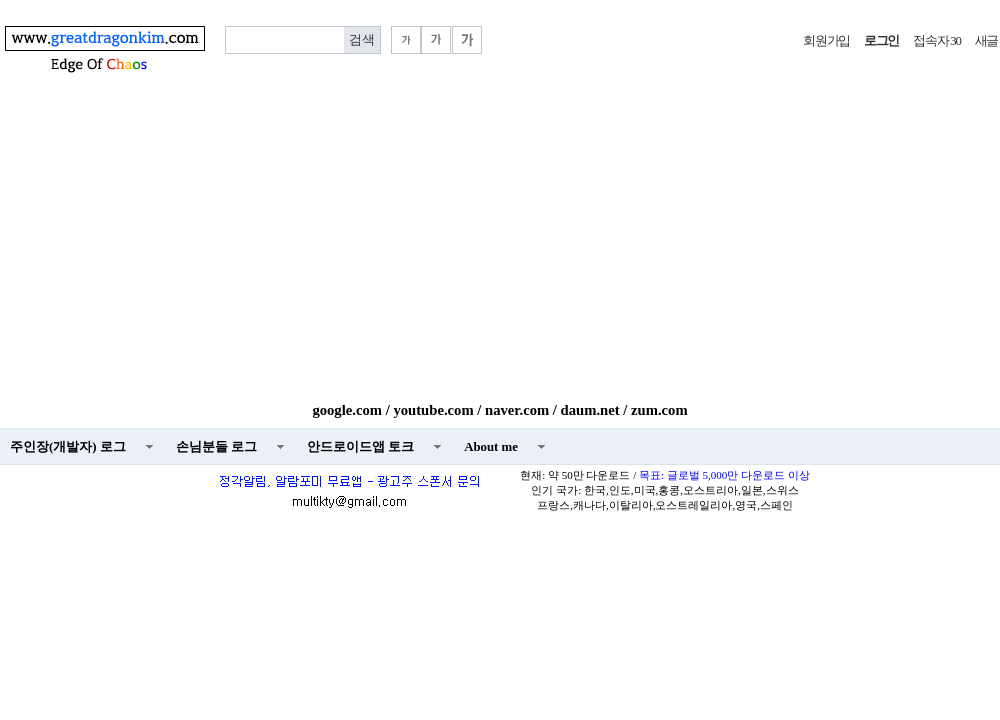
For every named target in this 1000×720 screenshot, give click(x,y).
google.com (347, 410)
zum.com (659, 410)
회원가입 (826, 41)
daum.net (590, 410)
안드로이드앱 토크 (360, 447)
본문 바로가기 (0, 0)
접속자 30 (936, 41)
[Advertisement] (500, 252)
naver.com (517, 410)
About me (491, 447)
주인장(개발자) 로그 (68, 447)
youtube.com (433, 410)
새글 (986, 41)
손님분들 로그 (216, 447)
